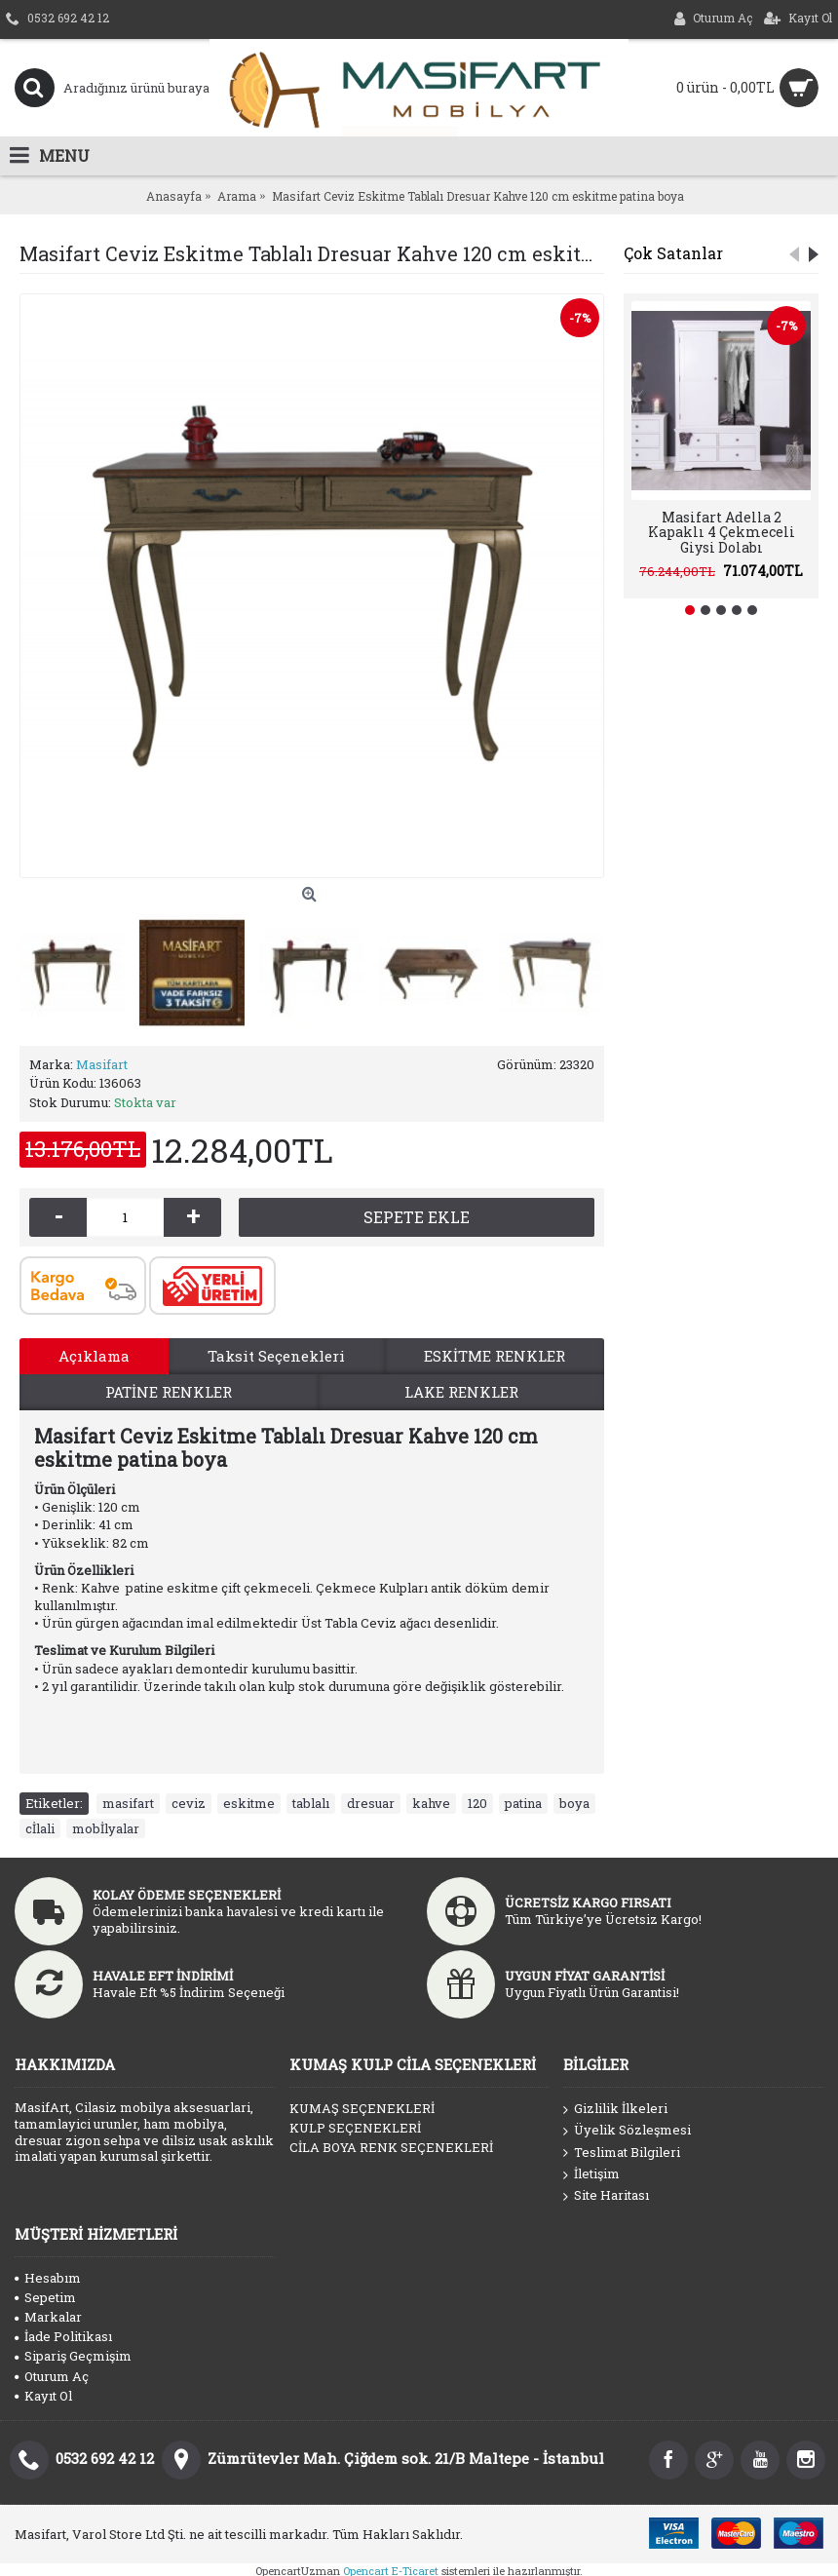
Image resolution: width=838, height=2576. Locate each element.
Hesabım (48, 2278)
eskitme (249, 1803)
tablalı (310, 1803)
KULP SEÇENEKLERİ (355, 2127)
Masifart (102, 1064)
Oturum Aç (52, 2376)
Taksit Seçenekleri (276, 1355)
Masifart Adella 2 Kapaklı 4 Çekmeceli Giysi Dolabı (721, 532)
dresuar (371, 1803)
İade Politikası (63, 2336)
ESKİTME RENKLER (494, 1355)
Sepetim (45, 2297)
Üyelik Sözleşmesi (627, 2130)
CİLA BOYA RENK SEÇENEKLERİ (391, 2147)
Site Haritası (606, 2196)
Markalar (48, 2317)
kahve (431, 1803)
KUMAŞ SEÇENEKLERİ (362, 2108)
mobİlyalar (105, 1828)
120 (477, 1803)
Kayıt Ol (43, 2395)
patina (523, 1803)
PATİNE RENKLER (168, 1392)
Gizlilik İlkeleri (615, 2109)
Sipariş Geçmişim (73, 2356)
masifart (128, 1803)
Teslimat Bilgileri (621, 2153)
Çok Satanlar (673, 253)
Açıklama (94, 1355)
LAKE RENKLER (461, 1392)
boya (574, 1803)
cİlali (40, 1828)
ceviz (188, 1803)
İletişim (591, 2174)
